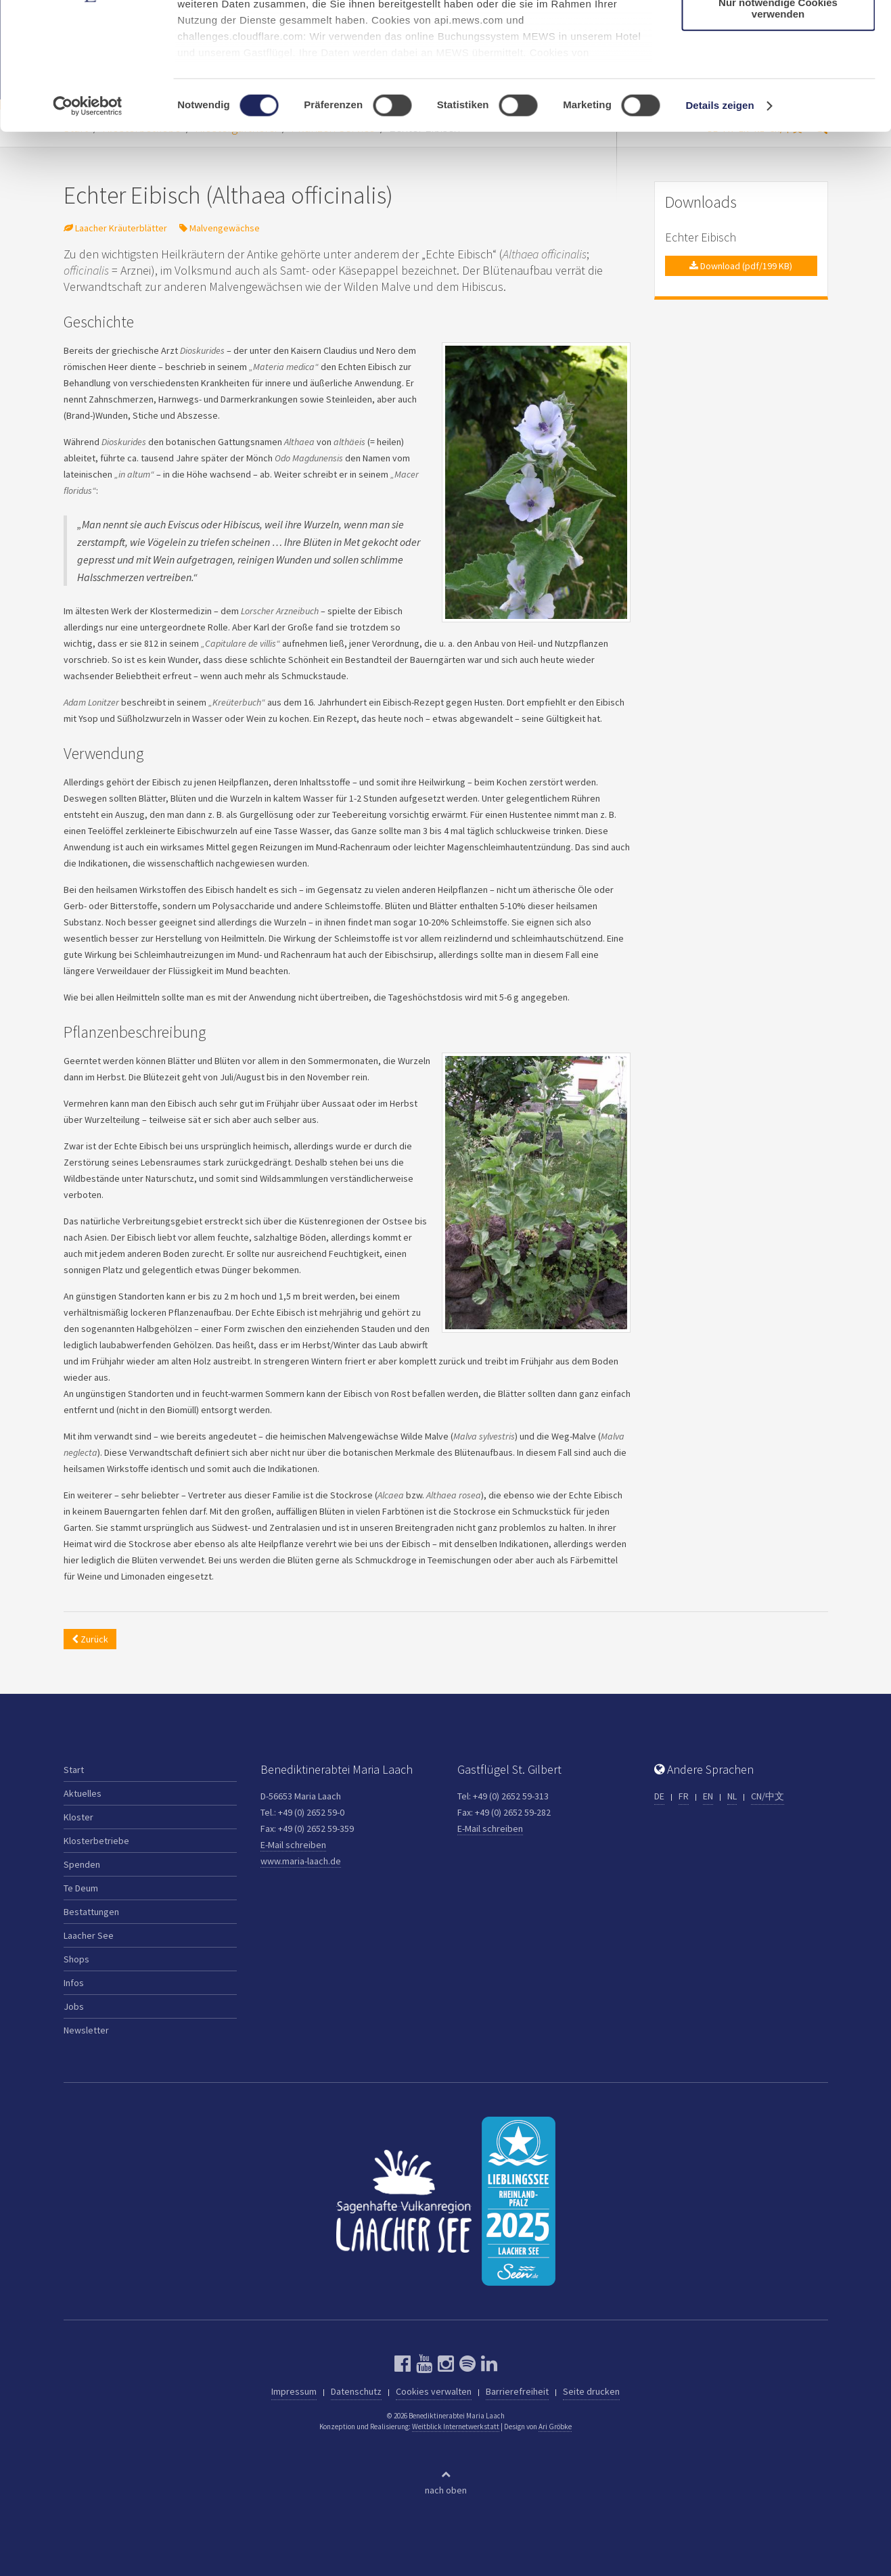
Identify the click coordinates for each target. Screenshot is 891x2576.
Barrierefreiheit (517, 2391)
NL (732, 1796)
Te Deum (81, 1888)
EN (708, 1796)
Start (74, 1770)
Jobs (74, 2006)
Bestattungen (91, 1912)
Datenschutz (356, 2391)
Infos (74, 1983)
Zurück (90, 1639)
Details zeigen (719, 216)
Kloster (78, 1817)
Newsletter (86, 2030)
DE (659, 1796)
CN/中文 (767, 1796)
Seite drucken (591, 2391)
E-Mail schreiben (293, 1845)
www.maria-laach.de (300, 1861)
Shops (76, 1959)
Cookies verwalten (434, 2391)
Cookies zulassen (778, 33)
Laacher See (89, 1935)
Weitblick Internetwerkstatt (455, 2426)
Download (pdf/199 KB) (740, 266)
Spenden (82, 1864)
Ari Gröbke (555, 2426)
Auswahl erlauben (778, 73)
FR (684, 1796)
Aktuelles (82, 1793)
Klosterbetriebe (96, 1841)
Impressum (294, 2391)
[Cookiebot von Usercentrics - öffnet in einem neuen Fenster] (87, 216)
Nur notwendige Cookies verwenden (778, 118)
